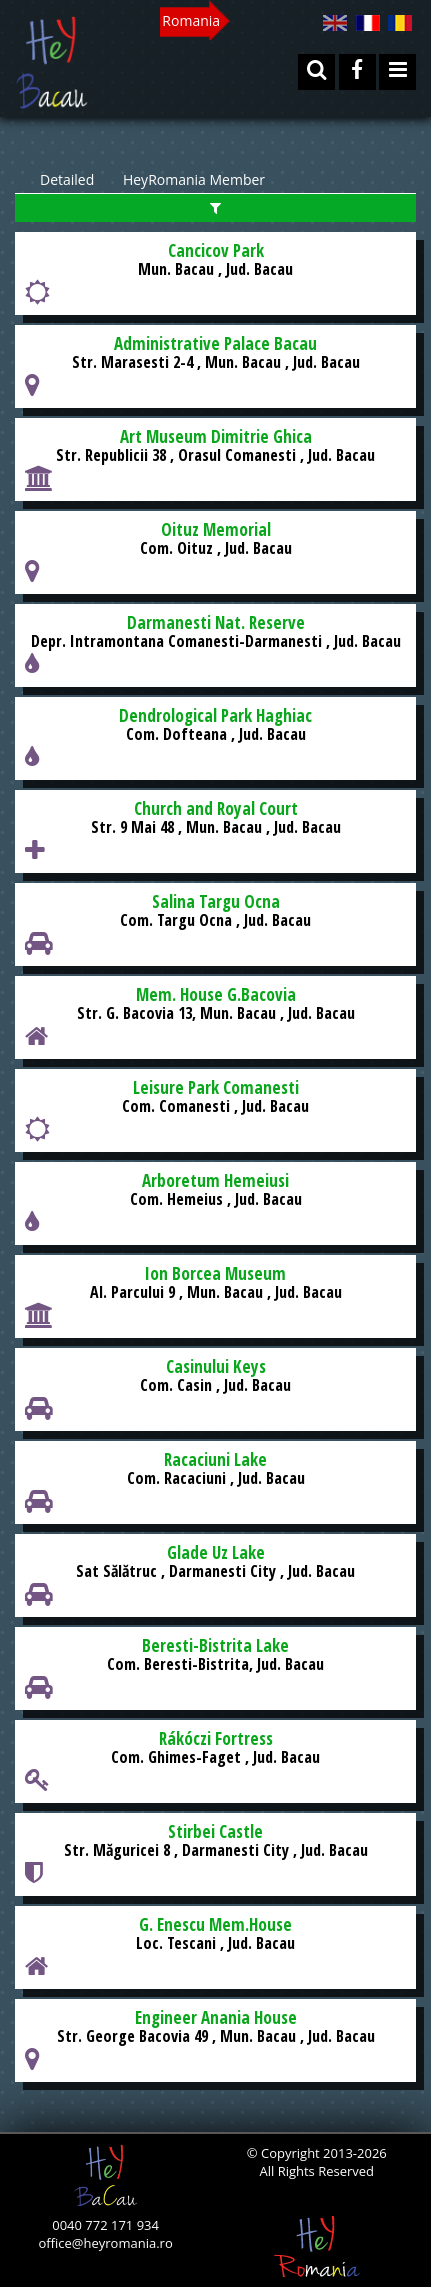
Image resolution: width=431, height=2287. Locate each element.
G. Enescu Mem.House (215, 1924)
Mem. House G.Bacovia (216, 994)
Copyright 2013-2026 (322, 2153)
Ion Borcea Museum (215, 1273)
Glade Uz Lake (216, 1552)
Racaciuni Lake (215, 1459)
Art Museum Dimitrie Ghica (216, 436)
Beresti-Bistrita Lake (215, 1645)
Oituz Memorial (216, 529)
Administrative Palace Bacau (215, 343)
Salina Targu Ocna (216, 901)
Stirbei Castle (215, 1831)
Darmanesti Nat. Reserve (216, 622)
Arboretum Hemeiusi (215, 1180)
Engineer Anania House (216, 2017)
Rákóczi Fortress (216, 1738)
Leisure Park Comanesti (216, 1087)
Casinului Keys (216, 1366)
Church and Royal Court (216, 808)
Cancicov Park (216, 250)
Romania (191, 20)
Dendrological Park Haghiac (215, 715)
